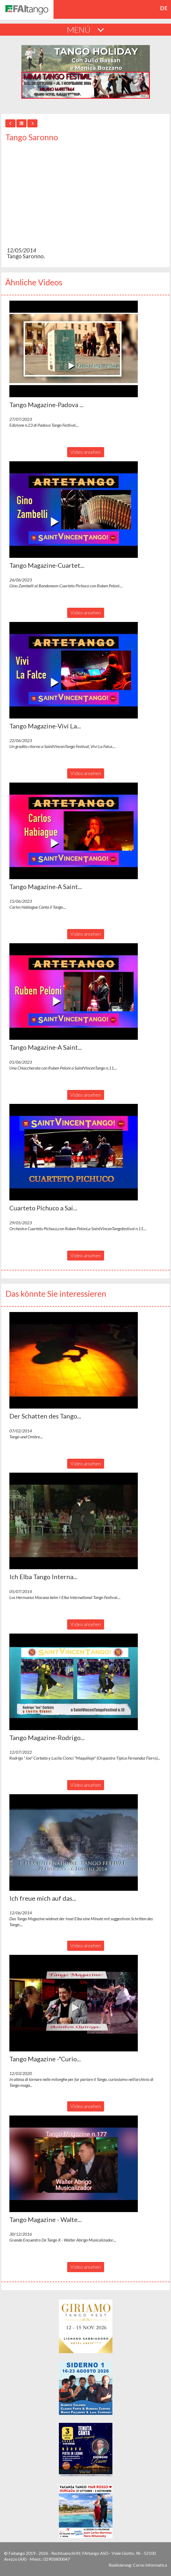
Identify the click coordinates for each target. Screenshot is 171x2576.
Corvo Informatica (150, 2564)
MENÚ (85, 29)
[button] (73, 349)
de (164, 8)
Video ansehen (85, 452)
